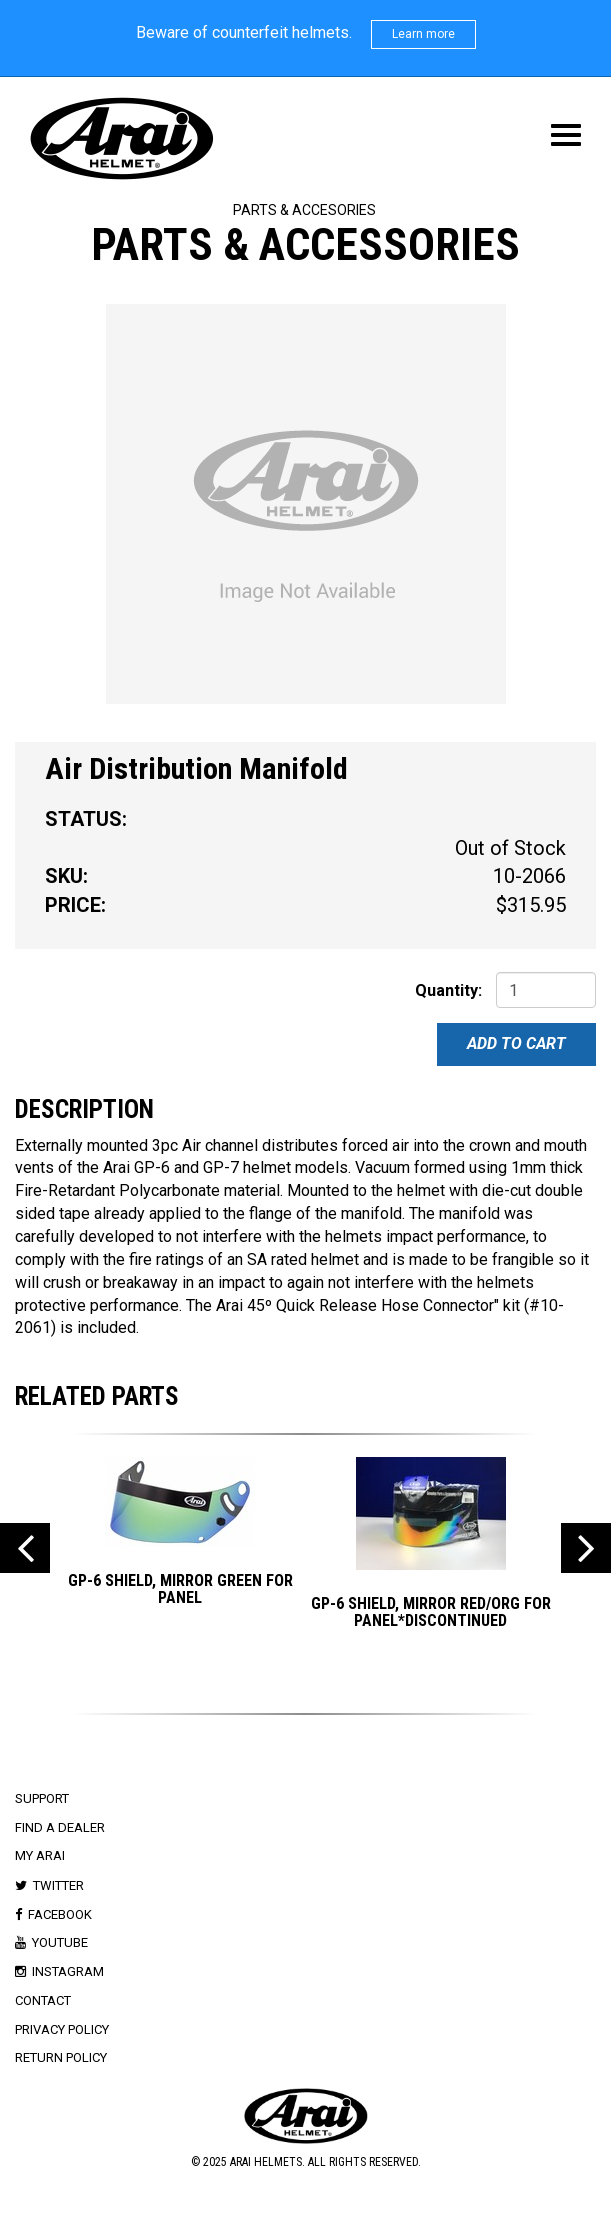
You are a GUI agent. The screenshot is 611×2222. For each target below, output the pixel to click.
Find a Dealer (60, 1827)
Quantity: (448, 990)
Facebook (60, 1914)
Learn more (423, 34)
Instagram (68, 1971)
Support (42, 1798)
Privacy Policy (62, 2029)
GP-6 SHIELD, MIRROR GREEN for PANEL (180, 1589)
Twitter (58, 1885)
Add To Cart (516, 1043)
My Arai (40, 1855)
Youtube (60, 1942)
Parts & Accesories (304, 210)
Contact (43, 2000)
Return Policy (61, 2057)
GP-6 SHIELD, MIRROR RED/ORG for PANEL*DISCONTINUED (431, 1612)
